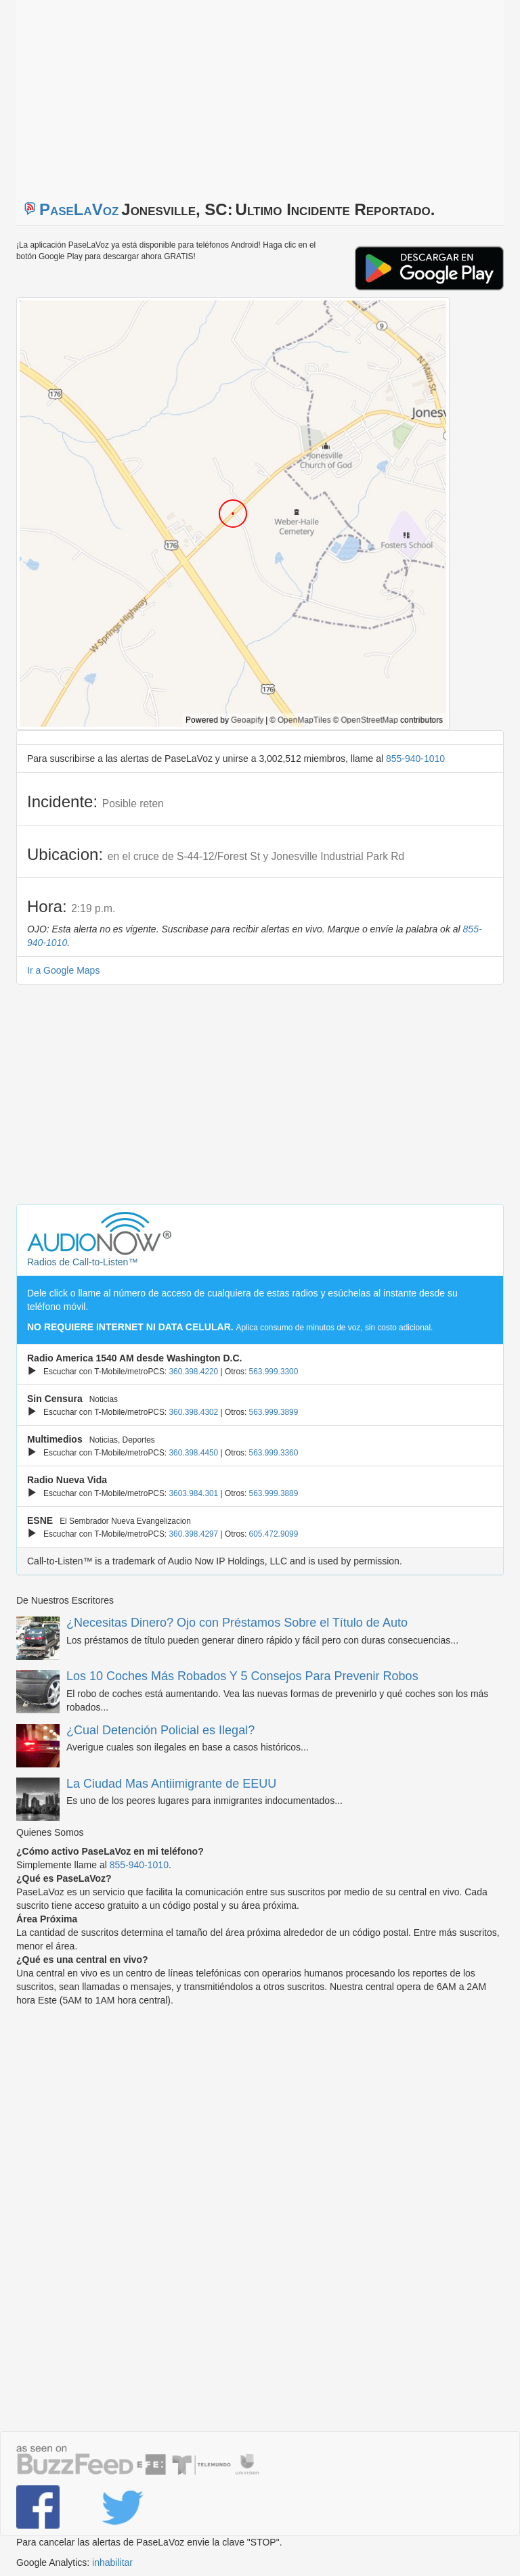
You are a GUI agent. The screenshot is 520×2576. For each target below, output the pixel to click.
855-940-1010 (415, 758)
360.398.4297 (193, 1534)
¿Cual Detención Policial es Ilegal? (160, 1730)
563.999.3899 (274, 1412)
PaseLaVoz (79, 209)
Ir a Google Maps (63, 970)
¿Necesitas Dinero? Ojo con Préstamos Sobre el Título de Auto (237, 1622)
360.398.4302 (193, 1412)
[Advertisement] (185, 94)
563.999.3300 (274, 1371)
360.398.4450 (193, 1453)
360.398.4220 (193, 1371)
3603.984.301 (193, 1493)
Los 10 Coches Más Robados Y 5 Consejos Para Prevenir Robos (242, 1676)
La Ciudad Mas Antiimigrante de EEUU (171, 1783)
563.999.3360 (274, 1453)
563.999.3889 (274, 1493)
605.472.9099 (274, 1534)
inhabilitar (112, 2562)
